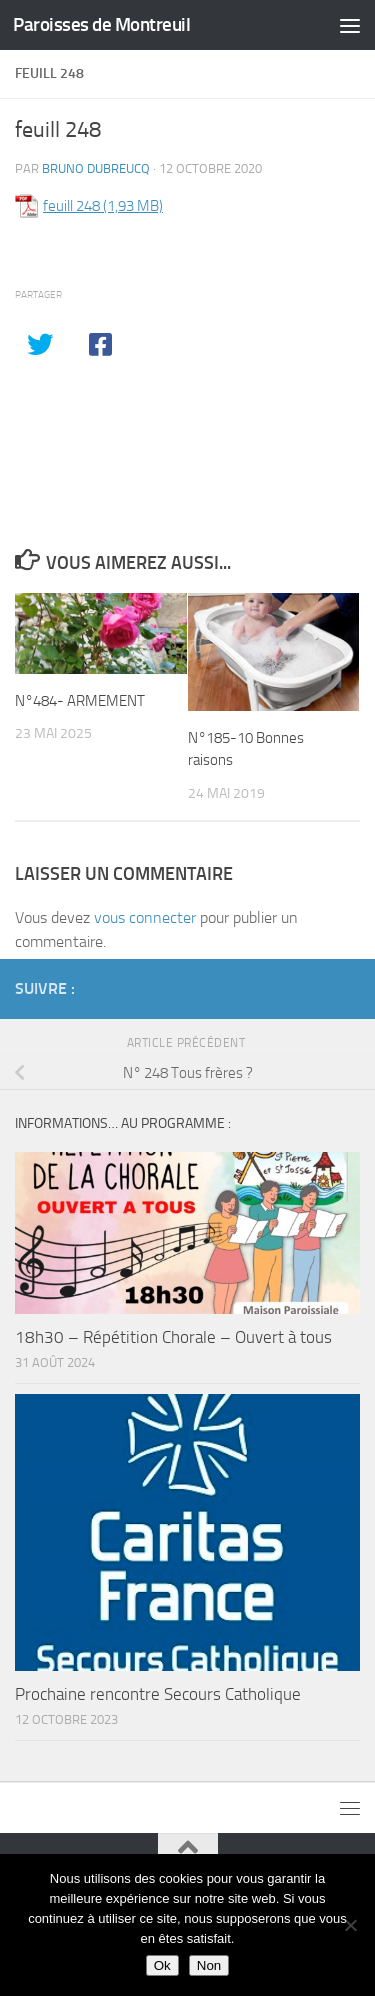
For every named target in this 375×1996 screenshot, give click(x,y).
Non (209, 1965)
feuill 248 (71, 206)
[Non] (350, 1925)
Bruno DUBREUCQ (96, 168)
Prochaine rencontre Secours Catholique (158, 1694)
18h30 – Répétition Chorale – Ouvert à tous (173, 1337)
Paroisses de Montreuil (101, 24)
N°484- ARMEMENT (80, 701)
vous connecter (145, 917)
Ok (162, 1965)
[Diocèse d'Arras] (316, 988)
